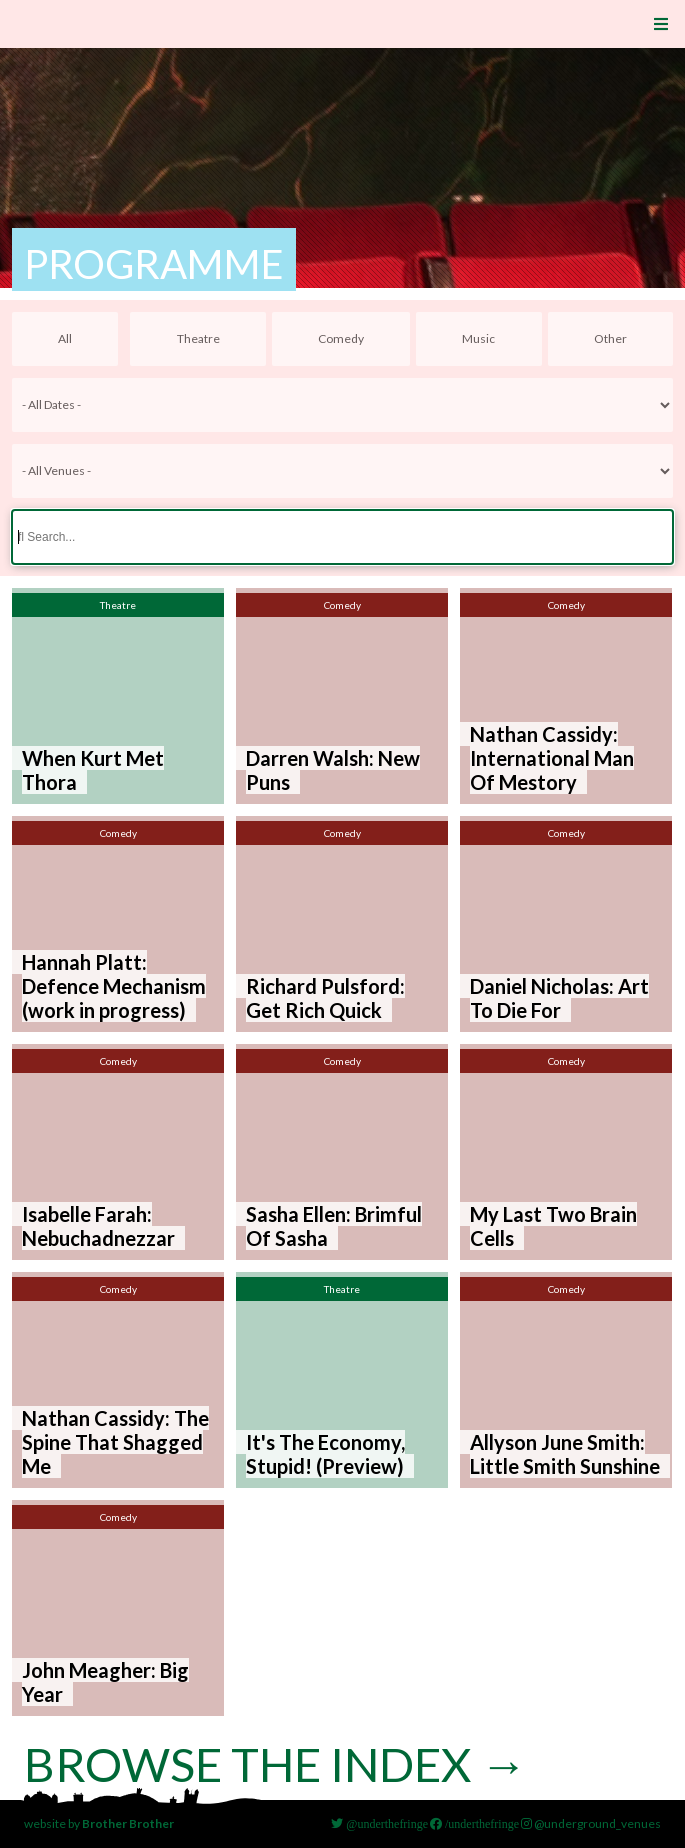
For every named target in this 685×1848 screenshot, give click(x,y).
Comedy (341, 338)
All (65, 338)
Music (478, 338)
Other (610, 338)
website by (99, 1823)
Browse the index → (281, 1763)
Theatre (198, 338)
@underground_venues (591, 1823)
